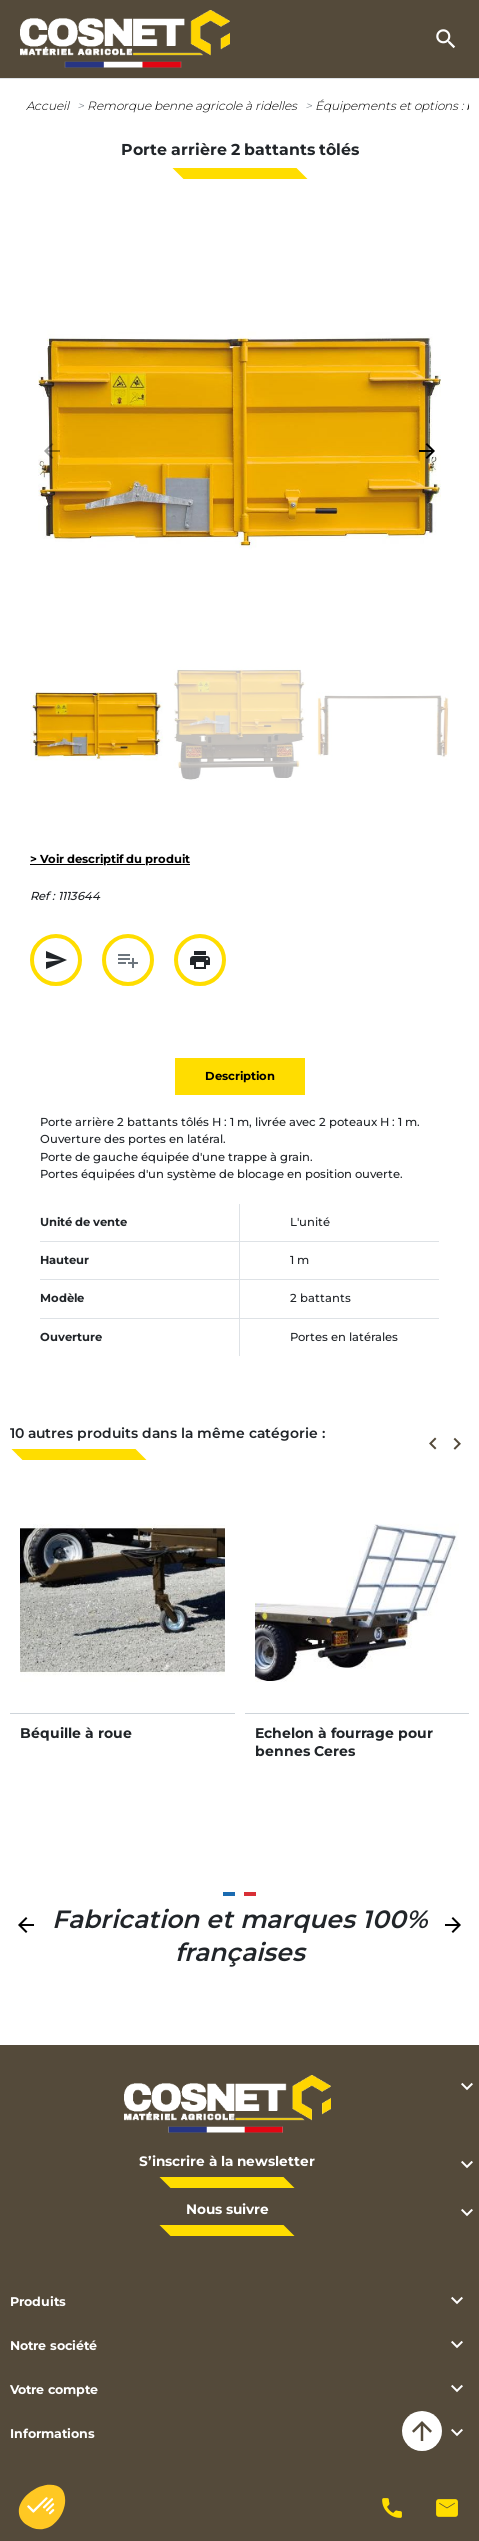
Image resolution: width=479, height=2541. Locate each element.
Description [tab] (240, 1076)
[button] (446, 39)
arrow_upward (422, 2431)
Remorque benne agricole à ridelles (192, 105)
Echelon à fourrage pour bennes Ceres (344, 1742)
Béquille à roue (76, 1733)
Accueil (47, 105)
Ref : (42, 896)
